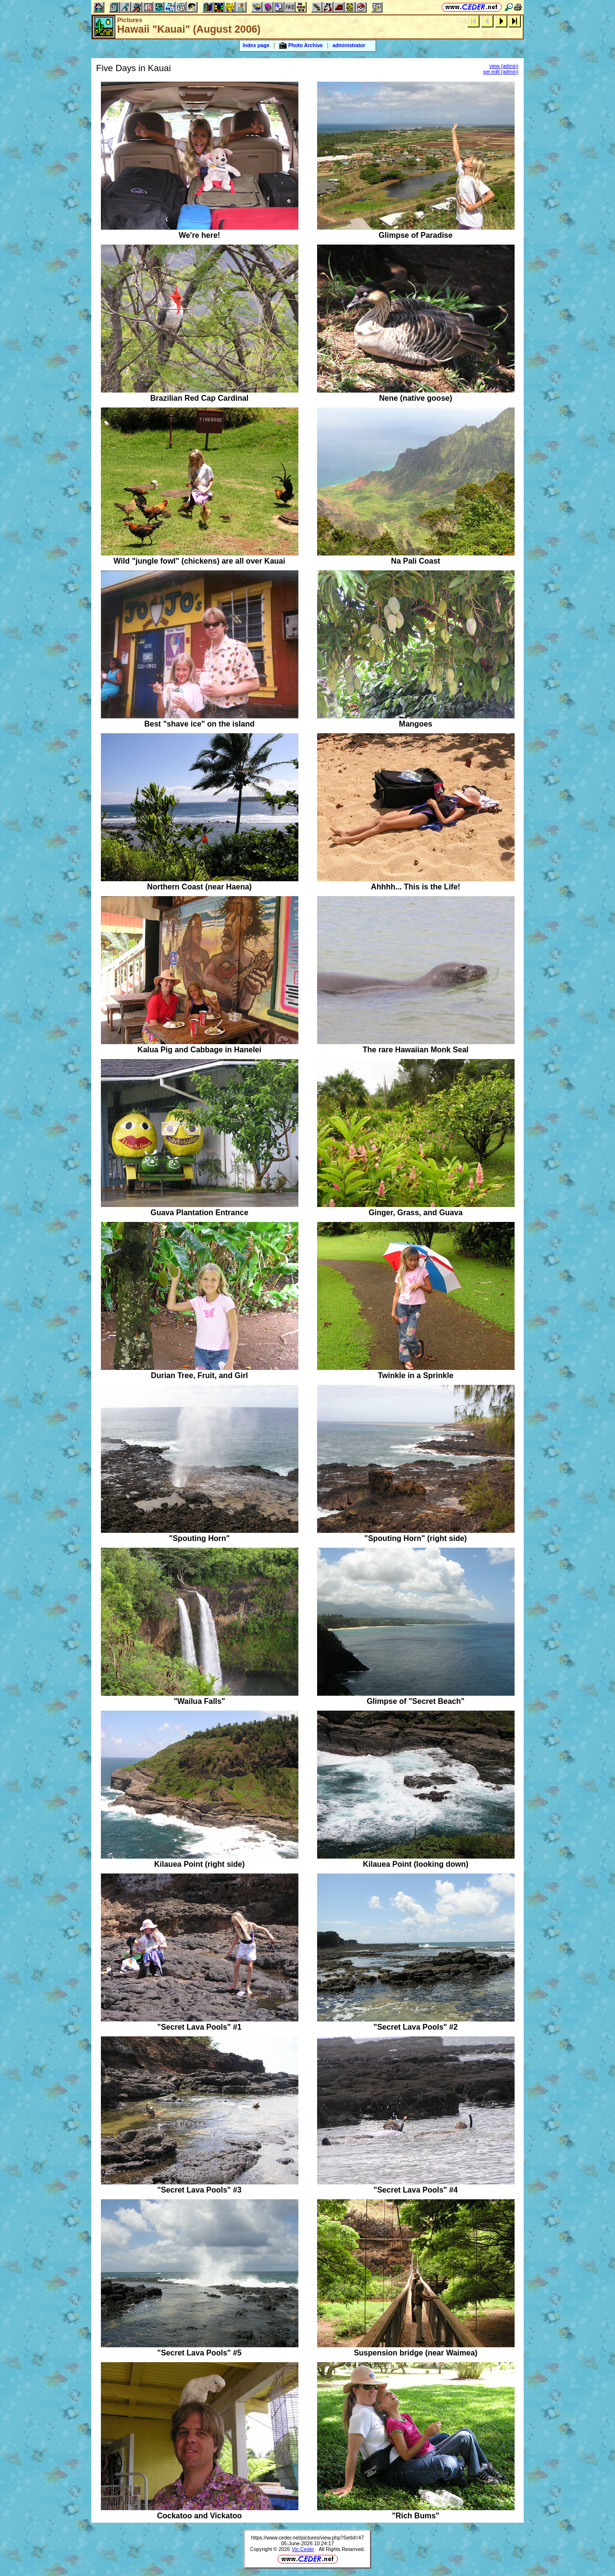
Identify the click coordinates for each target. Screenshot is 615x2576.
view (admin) (504, 66)
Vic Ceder (303, 2549)
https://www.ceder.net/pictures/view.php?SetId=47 (307, 2537)
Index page (256, 45)
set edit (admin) (500, 71)
